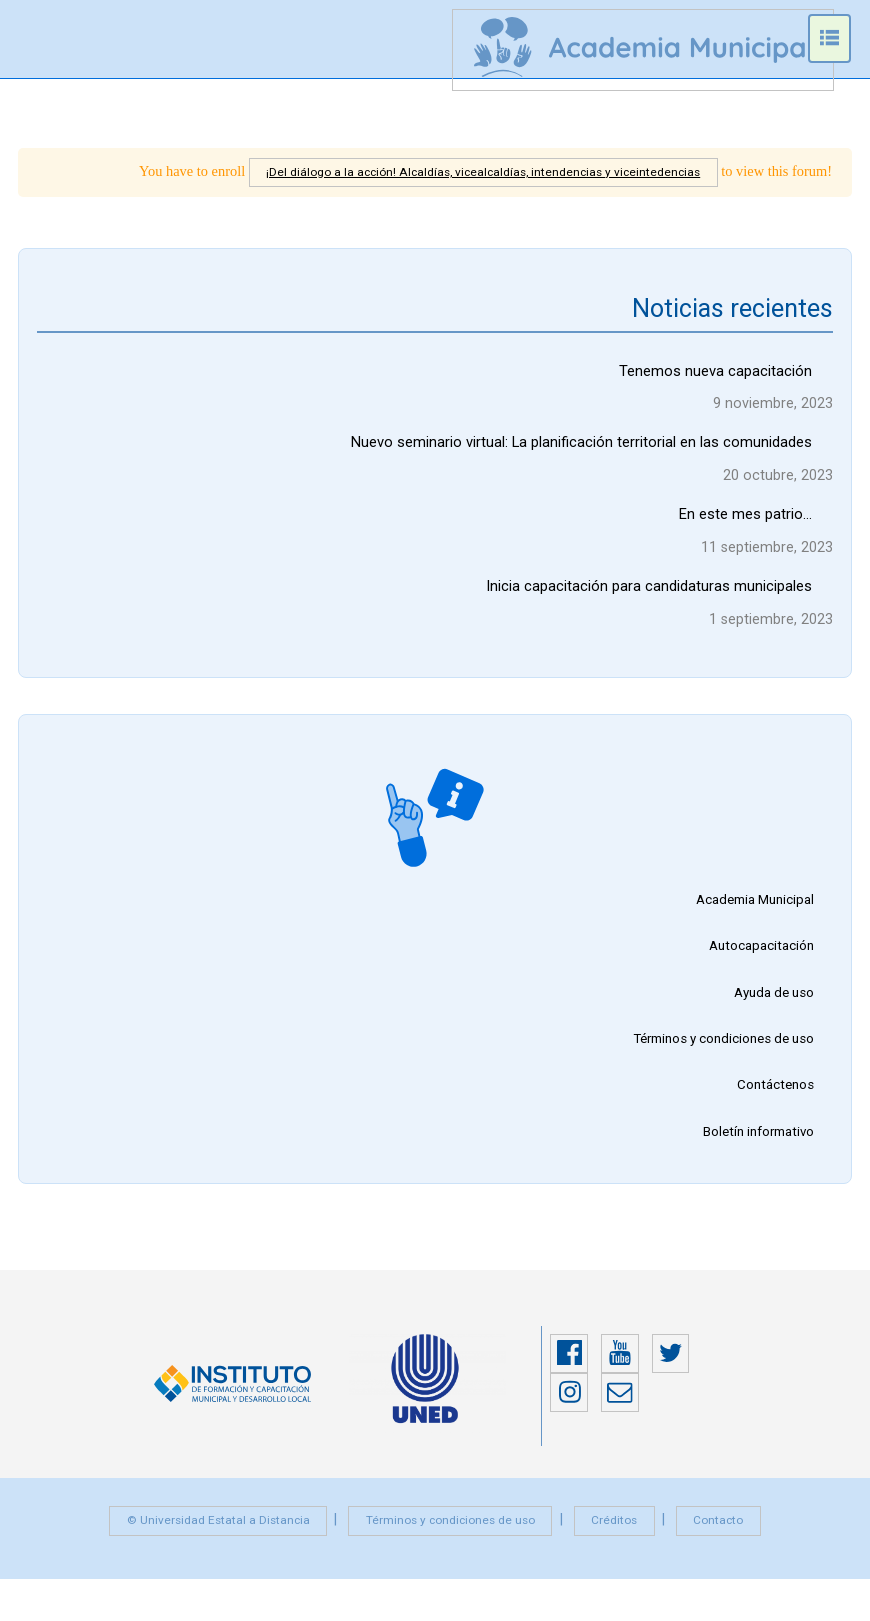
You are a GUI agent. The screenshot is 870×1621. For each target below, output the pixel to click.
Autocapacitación (759, 953)
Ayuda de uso (772, 1001)
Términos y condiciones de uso (720, 1048)
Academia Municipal (752, 905)
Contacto (728, 1534)
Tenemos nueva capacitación (715, 372)
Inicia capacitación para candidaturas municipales (649, 591)
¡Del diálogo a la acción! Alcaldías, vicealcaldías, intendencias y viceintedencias (475, 172)
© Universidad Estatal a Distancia (209, 1534)
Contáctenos (774, 1096)
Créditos (620, 1534)
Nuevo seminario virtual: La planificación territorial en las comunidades (580, 445)
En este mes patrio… (744, 518)
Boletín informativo (756, 1144)
